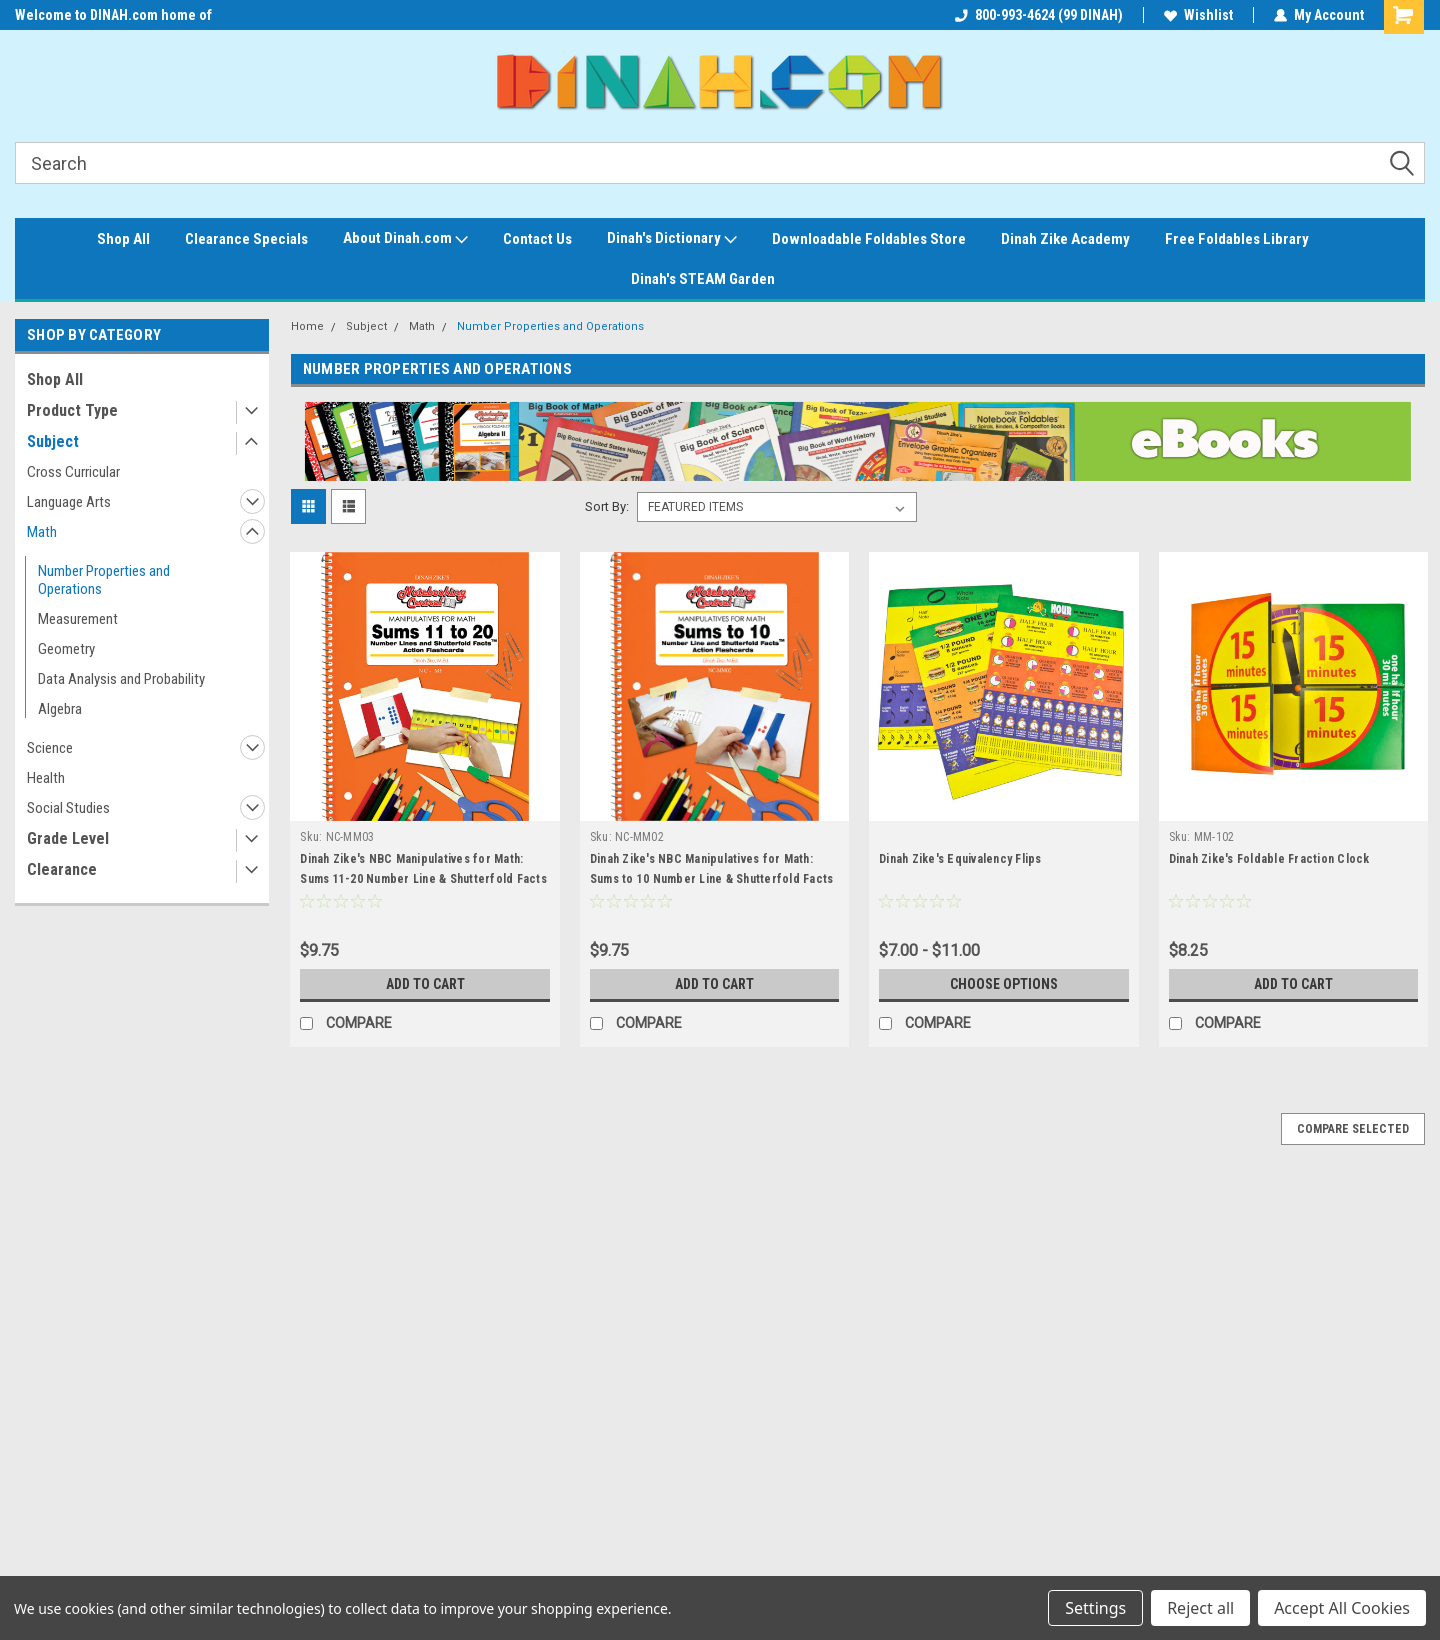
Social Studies (68, 808)
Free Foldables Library (1237, 239)
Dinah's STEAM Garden (703, 279)
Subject (53, 441)
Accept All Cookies (1342, 1608)
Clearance (62, 869)
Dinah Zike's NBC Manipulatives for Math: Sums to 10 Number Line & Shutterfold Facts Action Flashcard (712, 879)
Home (307, 326)
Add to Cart (425, 984)
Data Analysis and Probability (121, 679)
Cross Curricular (73, 472)
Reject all (1200, 1608)
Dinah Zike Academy (1065, 239)
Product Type (72, 410)
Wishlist (1198, 15)
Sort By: (607, 506)
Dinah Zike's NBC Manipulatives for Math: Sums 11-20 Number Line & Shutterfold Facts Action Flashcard (423, 879)
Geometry (66, 649)
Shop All (123, 239)
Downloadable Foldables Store (869, 239)
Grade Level (68, 838)
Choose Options (1004, 984)
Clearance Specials (246, 239)
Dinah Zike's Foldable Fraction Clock (1269, 859)
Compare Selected (1353, 1129)
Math (42, 532)
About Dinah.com (405, 239)
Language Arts (69, 502)
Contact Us (537, 239)
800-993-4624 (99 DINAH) (1039, 15)
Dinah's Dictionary (672, 239)
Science (50, 748)
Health (46, 778)
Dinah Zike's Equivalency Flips (960, 859)
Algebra (60, 709)
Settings (1095, 1608)
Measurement (78, 619)
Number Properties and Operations (104, 580)
